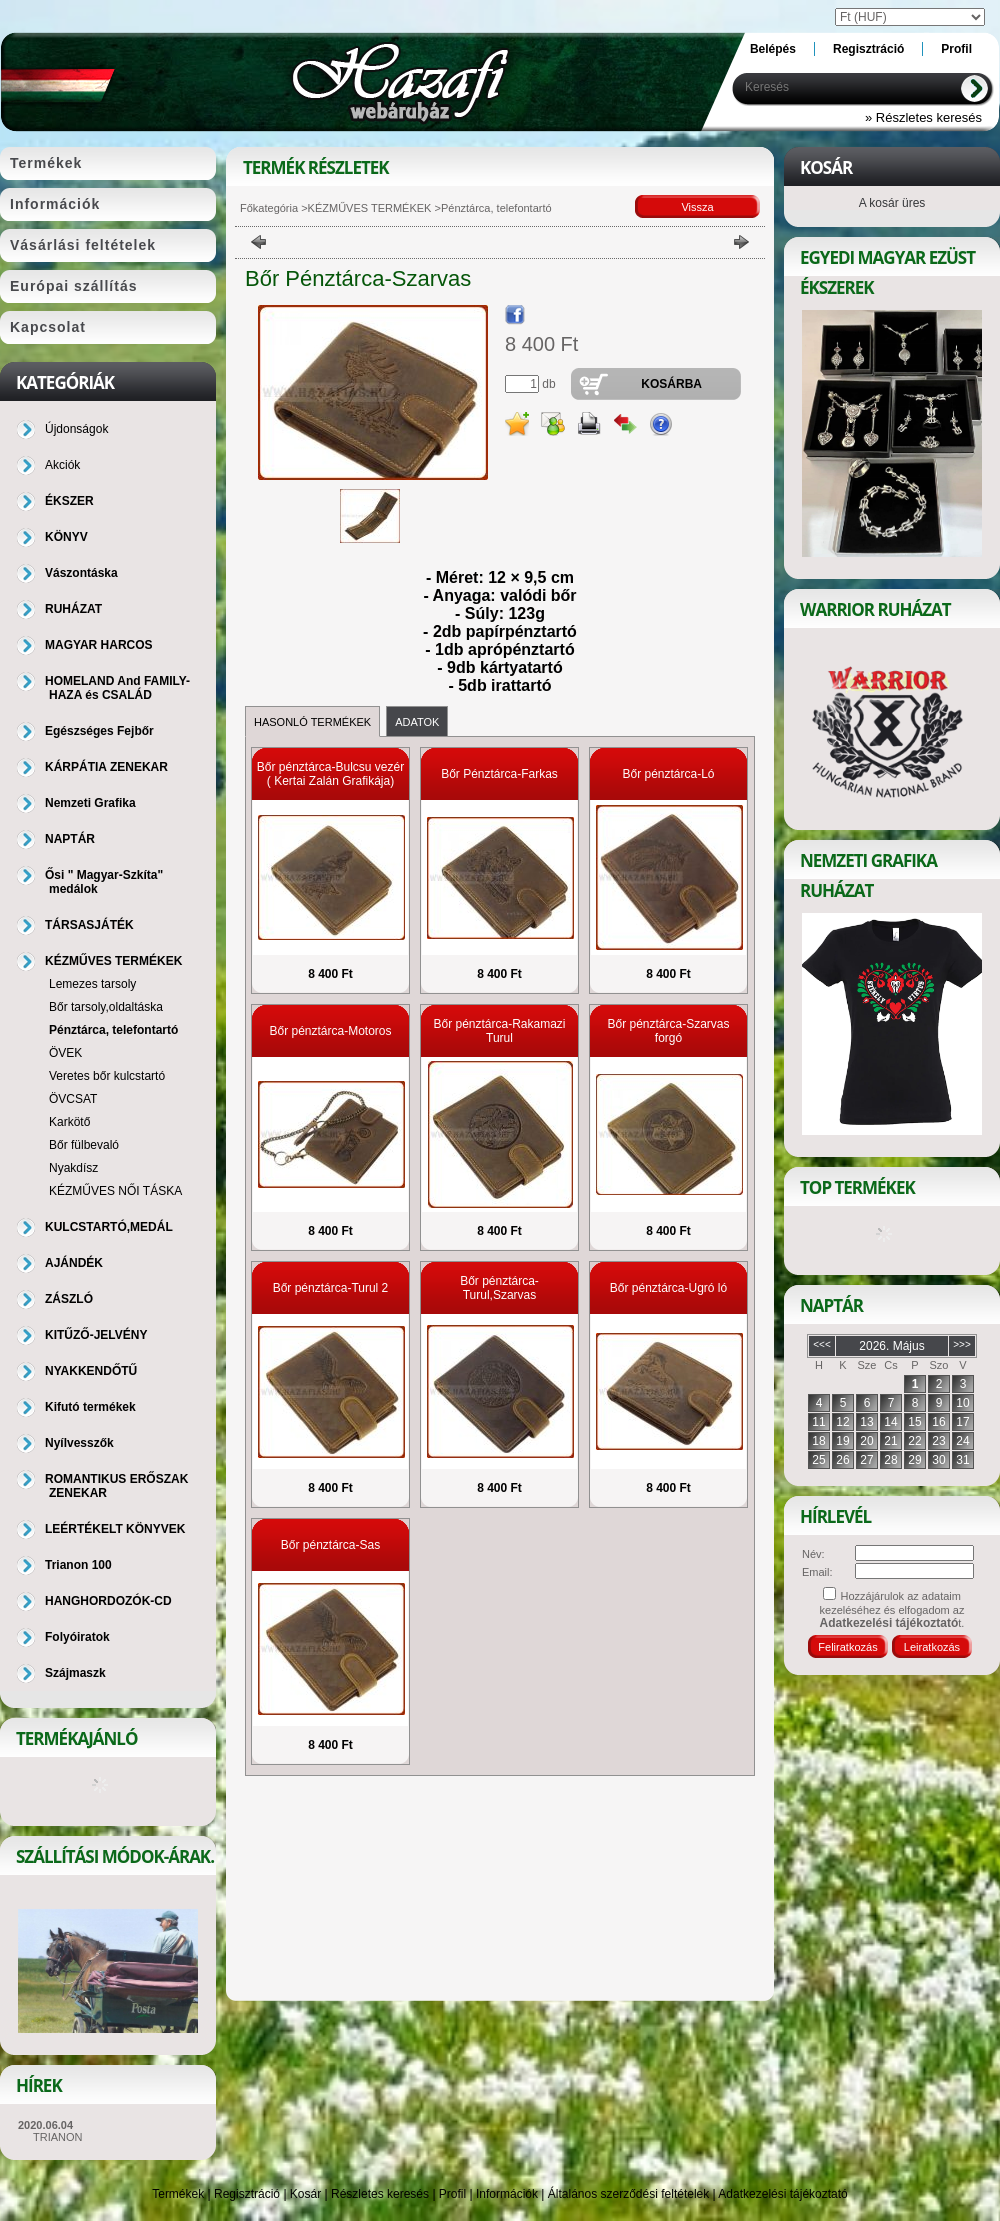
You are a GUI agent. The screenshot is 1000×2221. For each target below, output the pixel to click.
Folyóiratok (77, 1637)
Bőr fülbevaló (84, 1145)
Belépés (773, 49)
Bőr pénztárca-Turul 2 (331, 1288)
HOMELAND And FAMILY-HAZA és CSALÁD (117, 688)
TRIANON (58, 2137)
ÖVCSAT (73, 1099)
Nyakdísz (73, 1168)
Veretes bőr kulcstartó (107, 1076)
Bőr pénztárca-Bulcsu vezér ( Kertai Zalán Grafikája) (330, 774)
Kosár (305, 2194)
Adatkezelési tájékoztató (782, 2194)
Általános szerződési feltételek (628, 2194)
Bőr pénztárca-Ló (668, 774)
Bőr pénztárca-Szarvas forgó (668, 1031)
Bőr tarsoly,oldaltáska (106, 1007)
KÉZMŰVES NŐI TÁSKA (115, 1191)
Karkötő (69, 1122)
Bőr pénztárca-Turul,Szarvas (499, 1288)
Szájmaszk (75, 1673)
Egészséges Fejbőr (99, 731)
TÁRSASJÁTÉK (89, 925)
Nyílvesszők (79, 1443)
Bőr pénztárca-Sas (330, 1545)
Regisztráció (247, 2194)
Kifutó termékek (90, 1407)
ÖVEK (65, 1053)
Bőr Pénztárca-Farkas (499, 774)
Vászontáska (81, 573)
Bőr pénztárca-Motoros (330, 1031)
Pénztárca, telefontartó (113, 1030)
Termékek (178, 2194)
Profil (452, 2194)
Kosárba (671, 384)
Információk (507, 2194)
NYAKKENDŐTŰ (91, 1371)
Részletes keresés (380, 2194)
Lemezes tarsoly (92, 984)
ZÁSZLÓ (69, 1299)
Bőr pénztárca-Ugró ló (668, 1288)
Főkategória (269, 208)
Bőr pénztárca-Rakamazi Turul (499, 1031)
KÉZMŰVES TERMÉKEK (370, 208)
